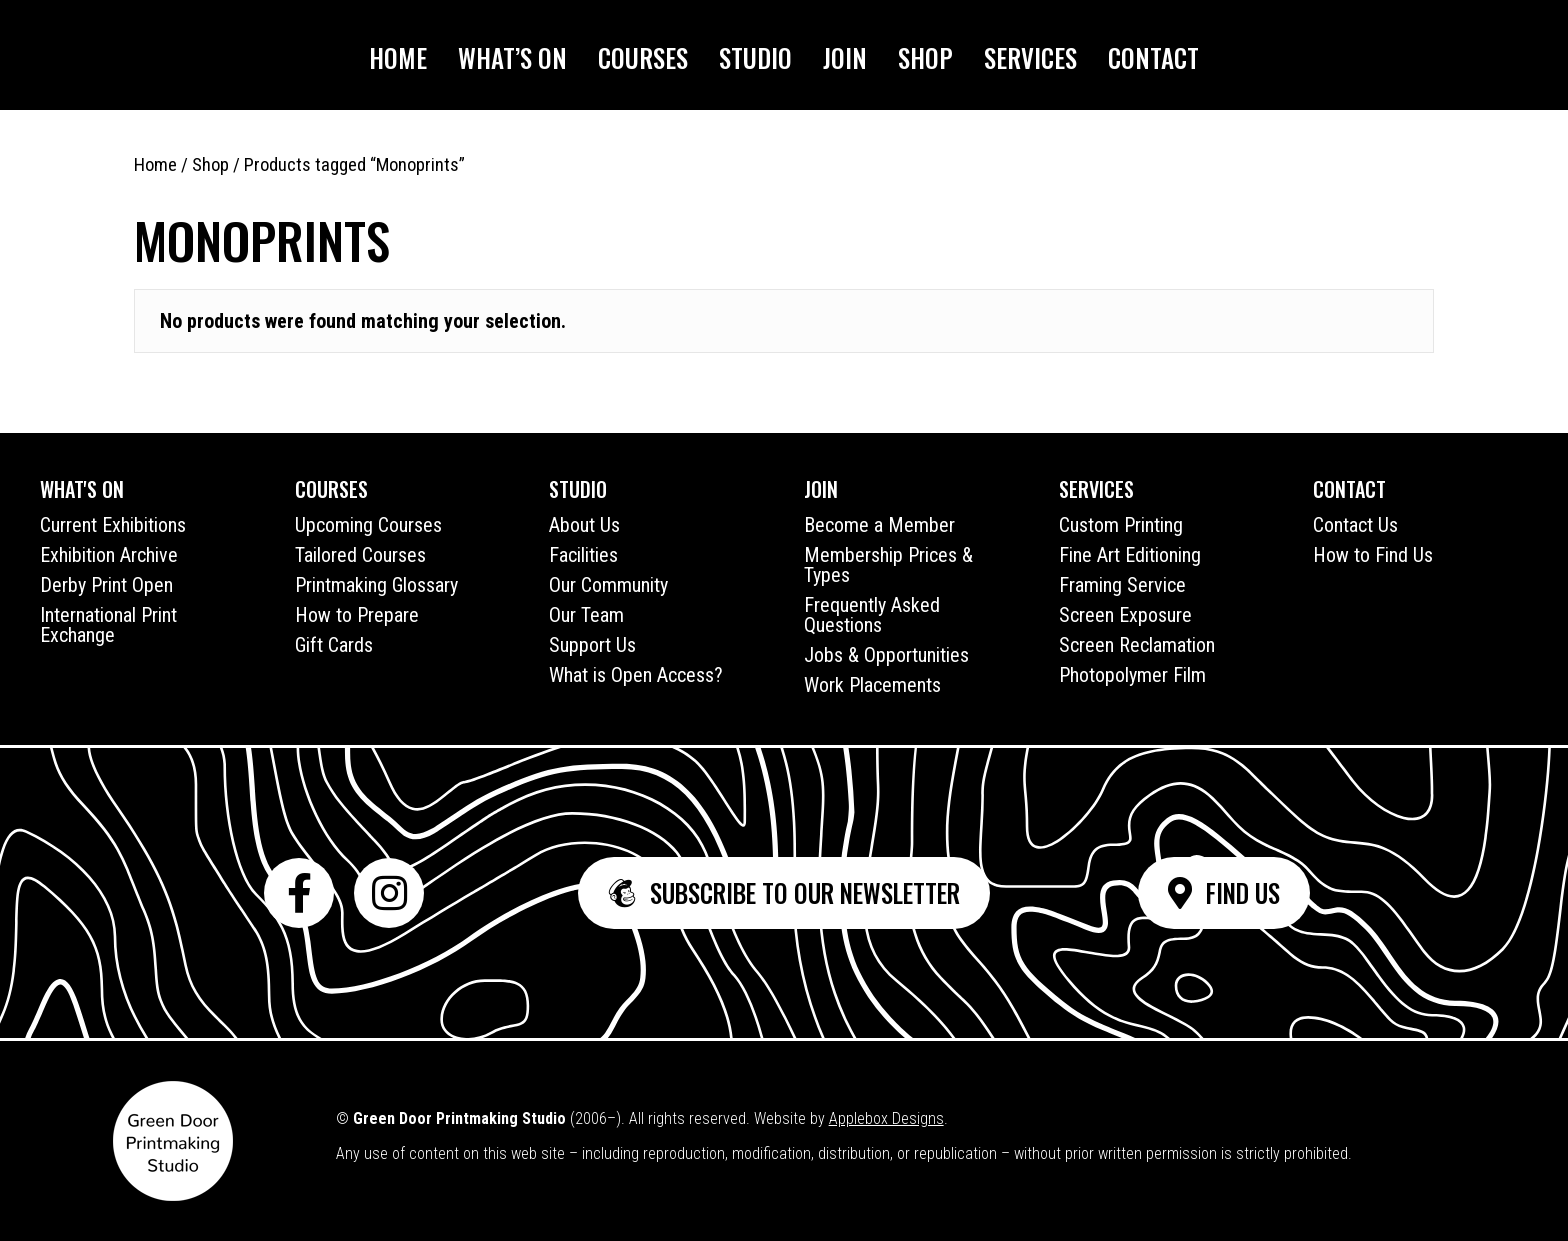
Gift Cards (334, 645)
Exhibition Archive (109, 555)
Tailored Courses (360, 555)
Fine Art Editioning (1130, 555)
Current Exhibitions (113, 525)
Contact (1153, 57)
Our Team (586, 615)
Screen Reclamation (1137, 645)
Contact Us (1355, 525)
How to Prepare (357, 615)
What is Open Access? (636, 675)
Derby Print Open (106, 585)
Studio (755, 57)
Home (398, 57)
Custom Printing (1121, 525)
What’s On (512, 57)
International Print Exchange (108, 625)
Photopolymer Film (1132, 675)
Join (845, 57)
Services (1030, 57)
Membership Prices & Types (888, 565)
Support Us (592, 645)
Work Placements (872, 685)
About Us (584, 525)
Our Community (608, 585)
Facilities (583, 555)
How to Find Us (1373, 555)
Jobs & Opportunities (886, 655)
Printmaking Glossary (376, 585)
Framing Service (1122, 585)
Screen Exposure (1125, 615)
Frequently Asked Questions (872, 615)
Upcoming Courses (368, 525)
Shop (925, 57)
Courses (643, 57)
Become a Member (879, 525)
